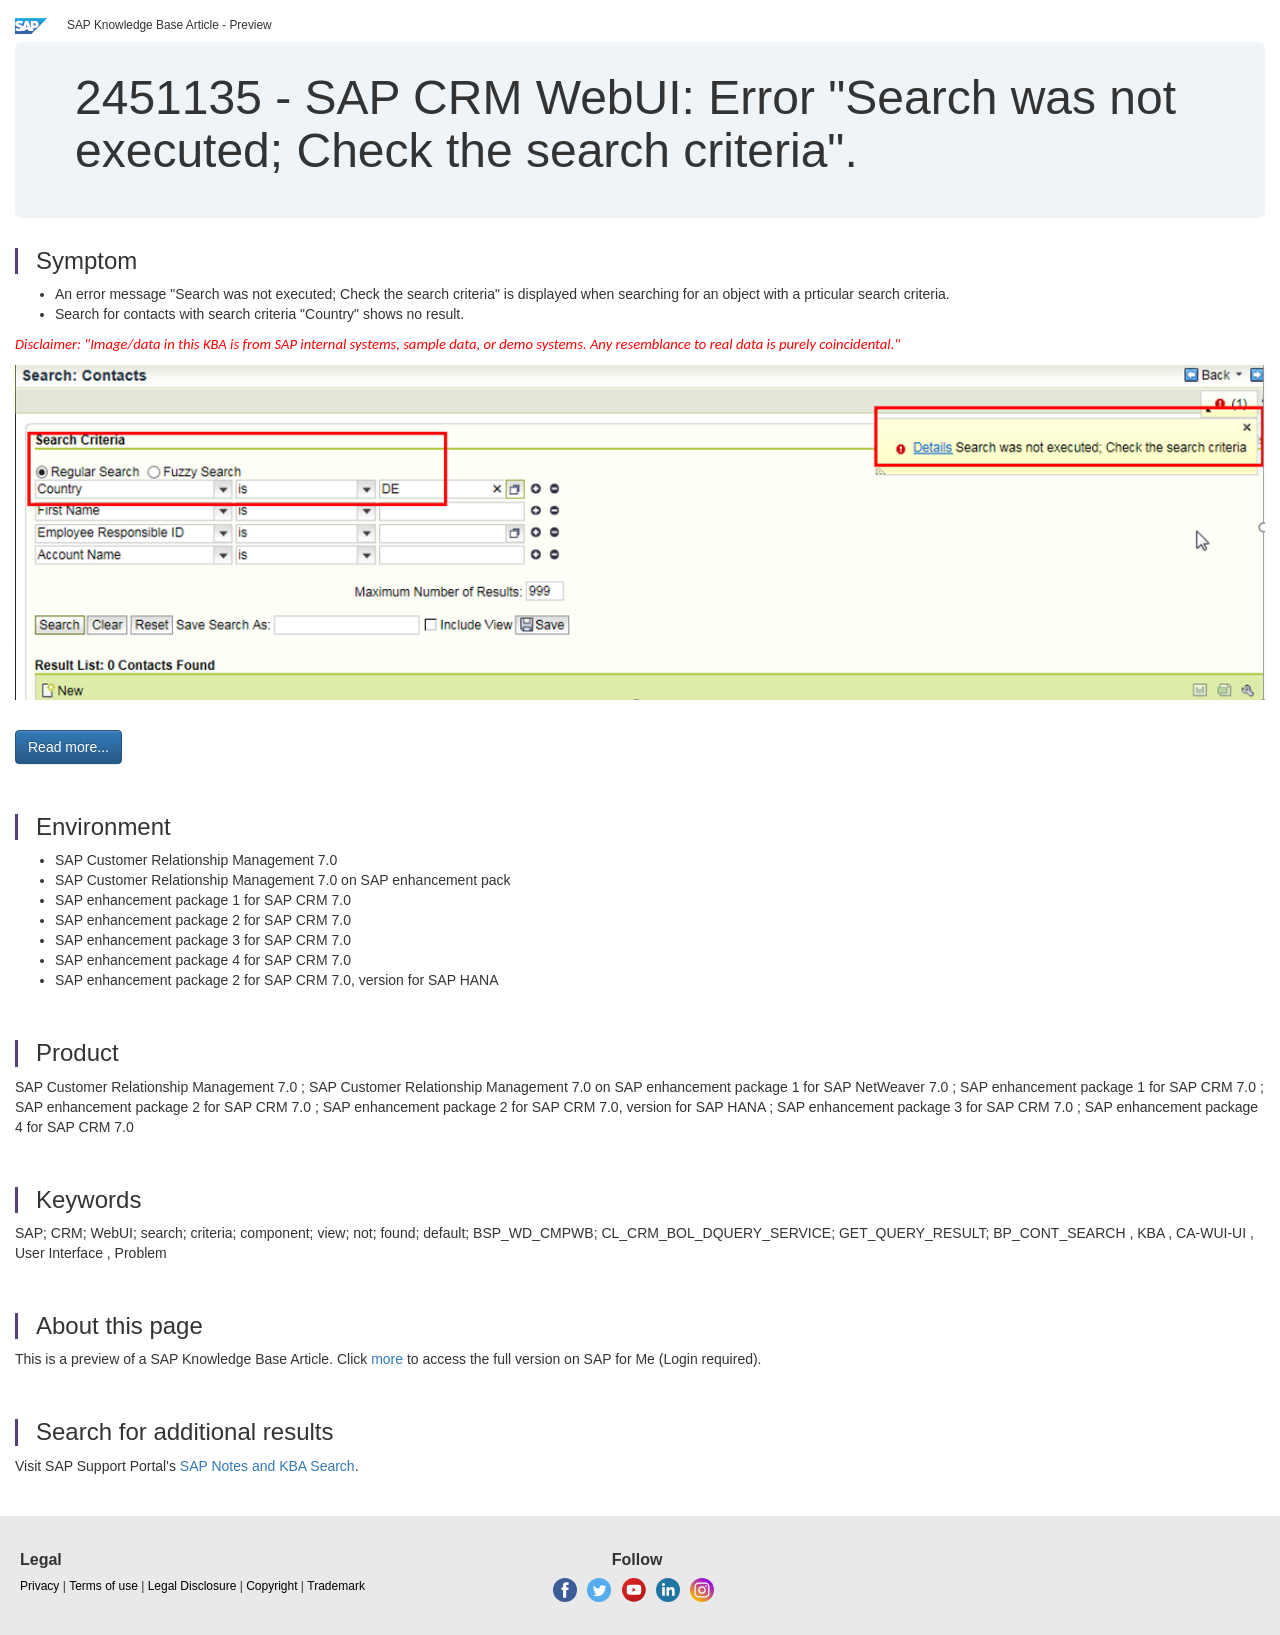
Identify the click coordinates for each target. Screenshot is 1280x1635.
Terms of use (103, 1586)
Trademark (336, 1586)
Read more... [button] (68, 747)
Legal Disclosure (192, 1586)
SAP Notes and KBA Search (267, 1466)
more (387, 1359)
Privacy (39, 1586)
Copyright (271, 1586)
